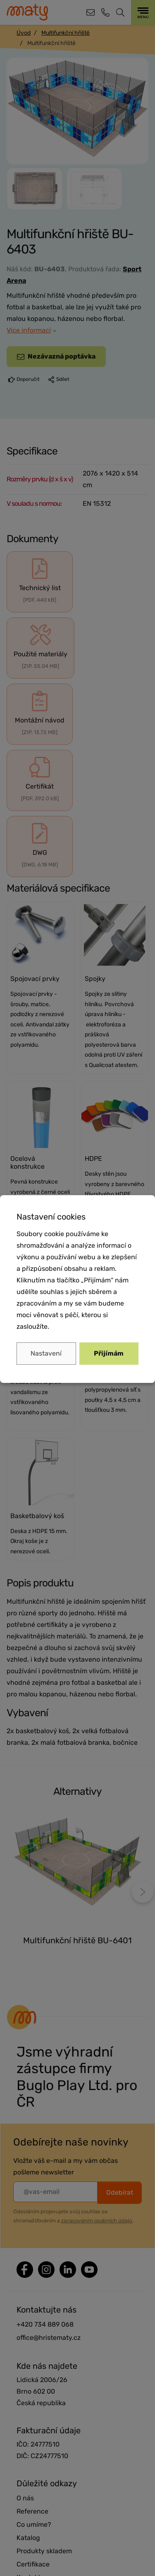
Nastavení (46, 1353)
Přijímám (109, 1353)
